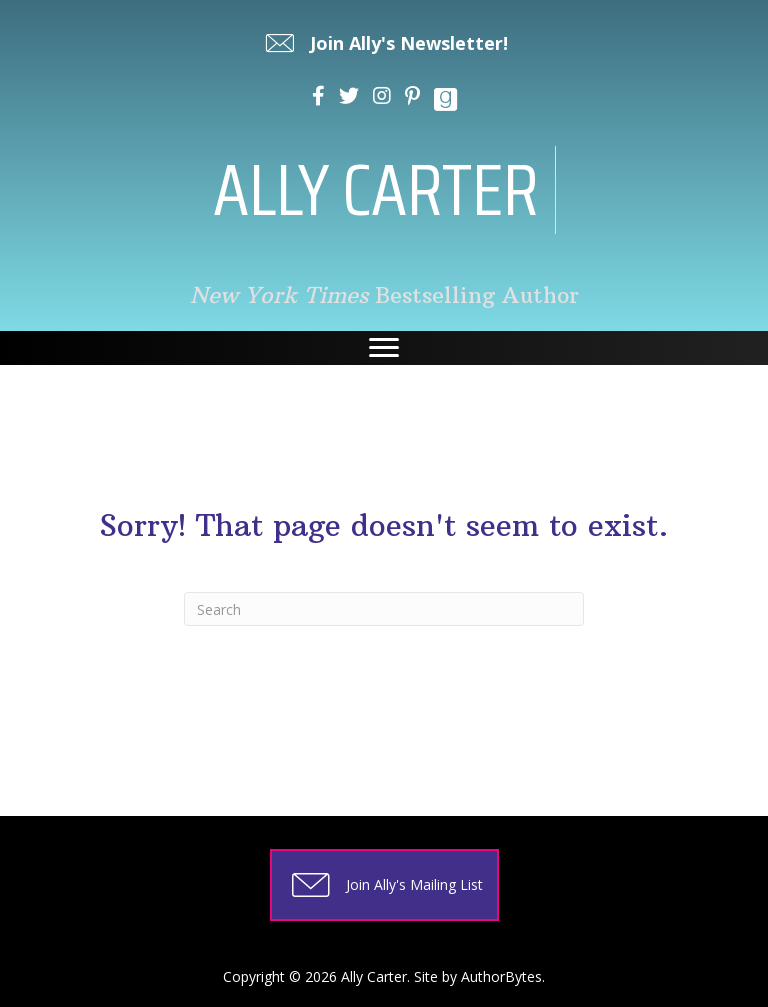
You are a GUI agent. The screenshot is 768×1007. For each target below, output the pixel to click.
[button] (384, 43)
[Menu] (384, 348)
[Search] (384, 609)
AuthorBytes (501, 976)
